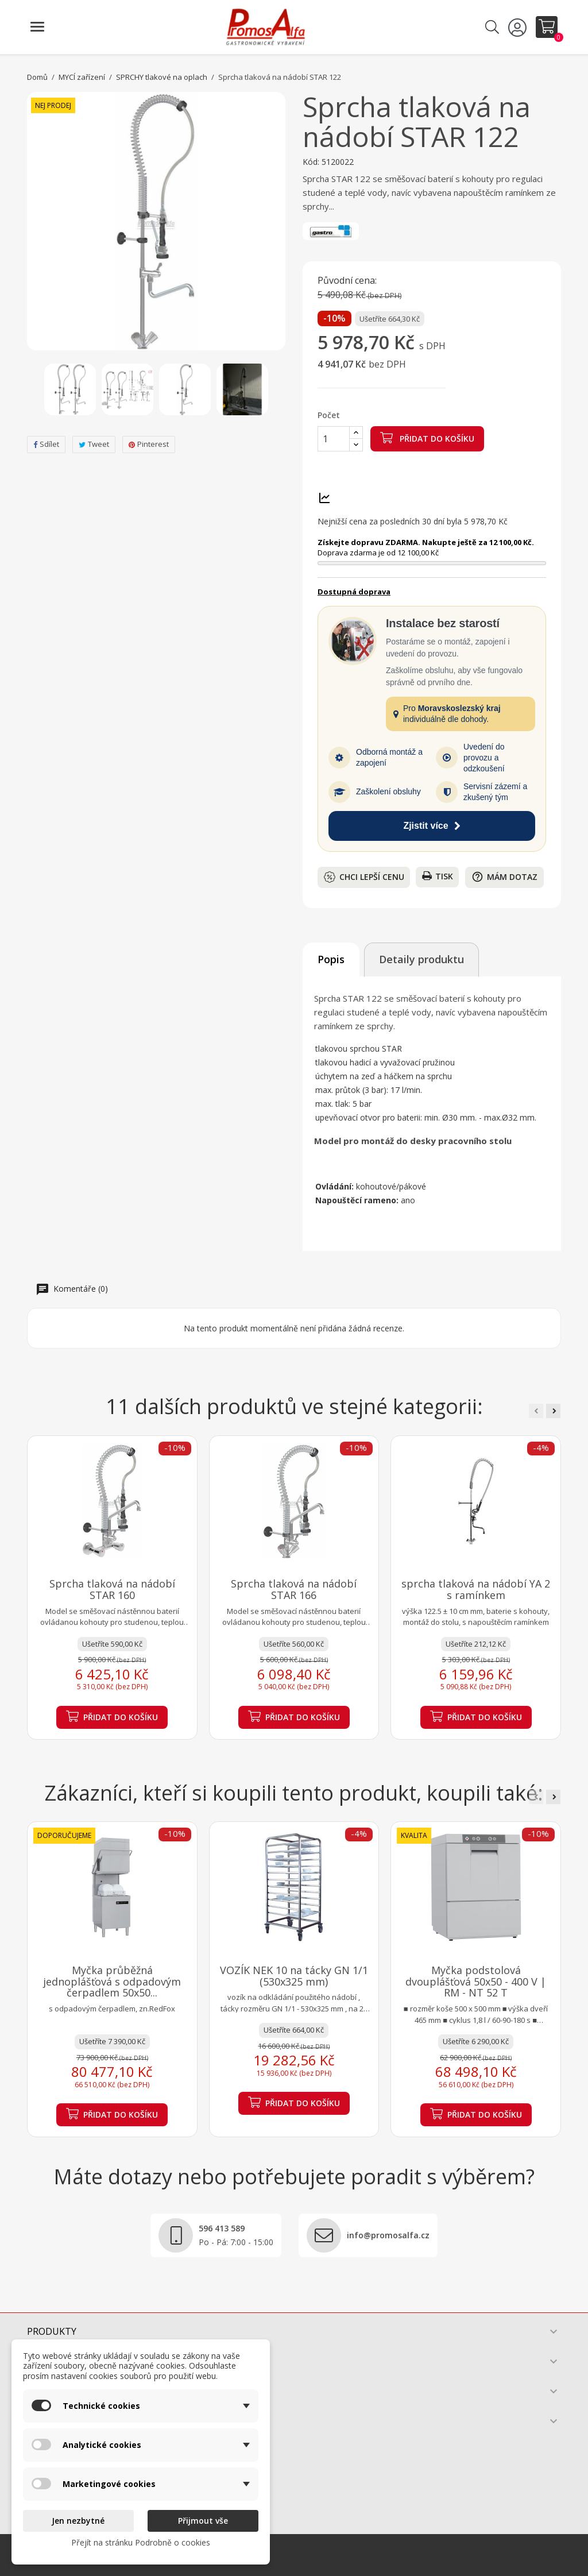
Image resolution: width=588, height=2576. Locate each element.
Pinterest (149, 444)
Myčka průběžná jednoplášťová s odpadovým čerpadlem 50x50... (112, 1981)
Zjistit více (431, 826)
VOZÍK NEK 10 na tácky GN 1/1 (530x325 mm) (294, 1975)
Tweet (94, 444)
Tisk (437, 876)
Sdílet (46, 444)
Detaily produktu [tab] (421, 959)
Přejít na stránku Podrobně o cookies (140, 2542)
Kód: (311, 162)
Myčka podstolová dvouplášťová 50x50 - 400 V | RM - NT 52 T (475, 1981)
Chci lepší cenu (364, 877)
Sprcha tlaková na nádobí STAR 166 (294, 1589)
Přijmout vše (203, 2520)
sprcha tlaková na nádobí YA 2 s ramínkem (475, 1589)
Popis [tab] (331, 959)
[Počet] (334, 438)
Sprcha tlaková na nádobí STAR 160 (112, 1589)
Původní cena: (347, 281)
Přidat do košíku (427, 437)
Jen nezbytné (78, 2520)
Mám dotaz (504, 877)
